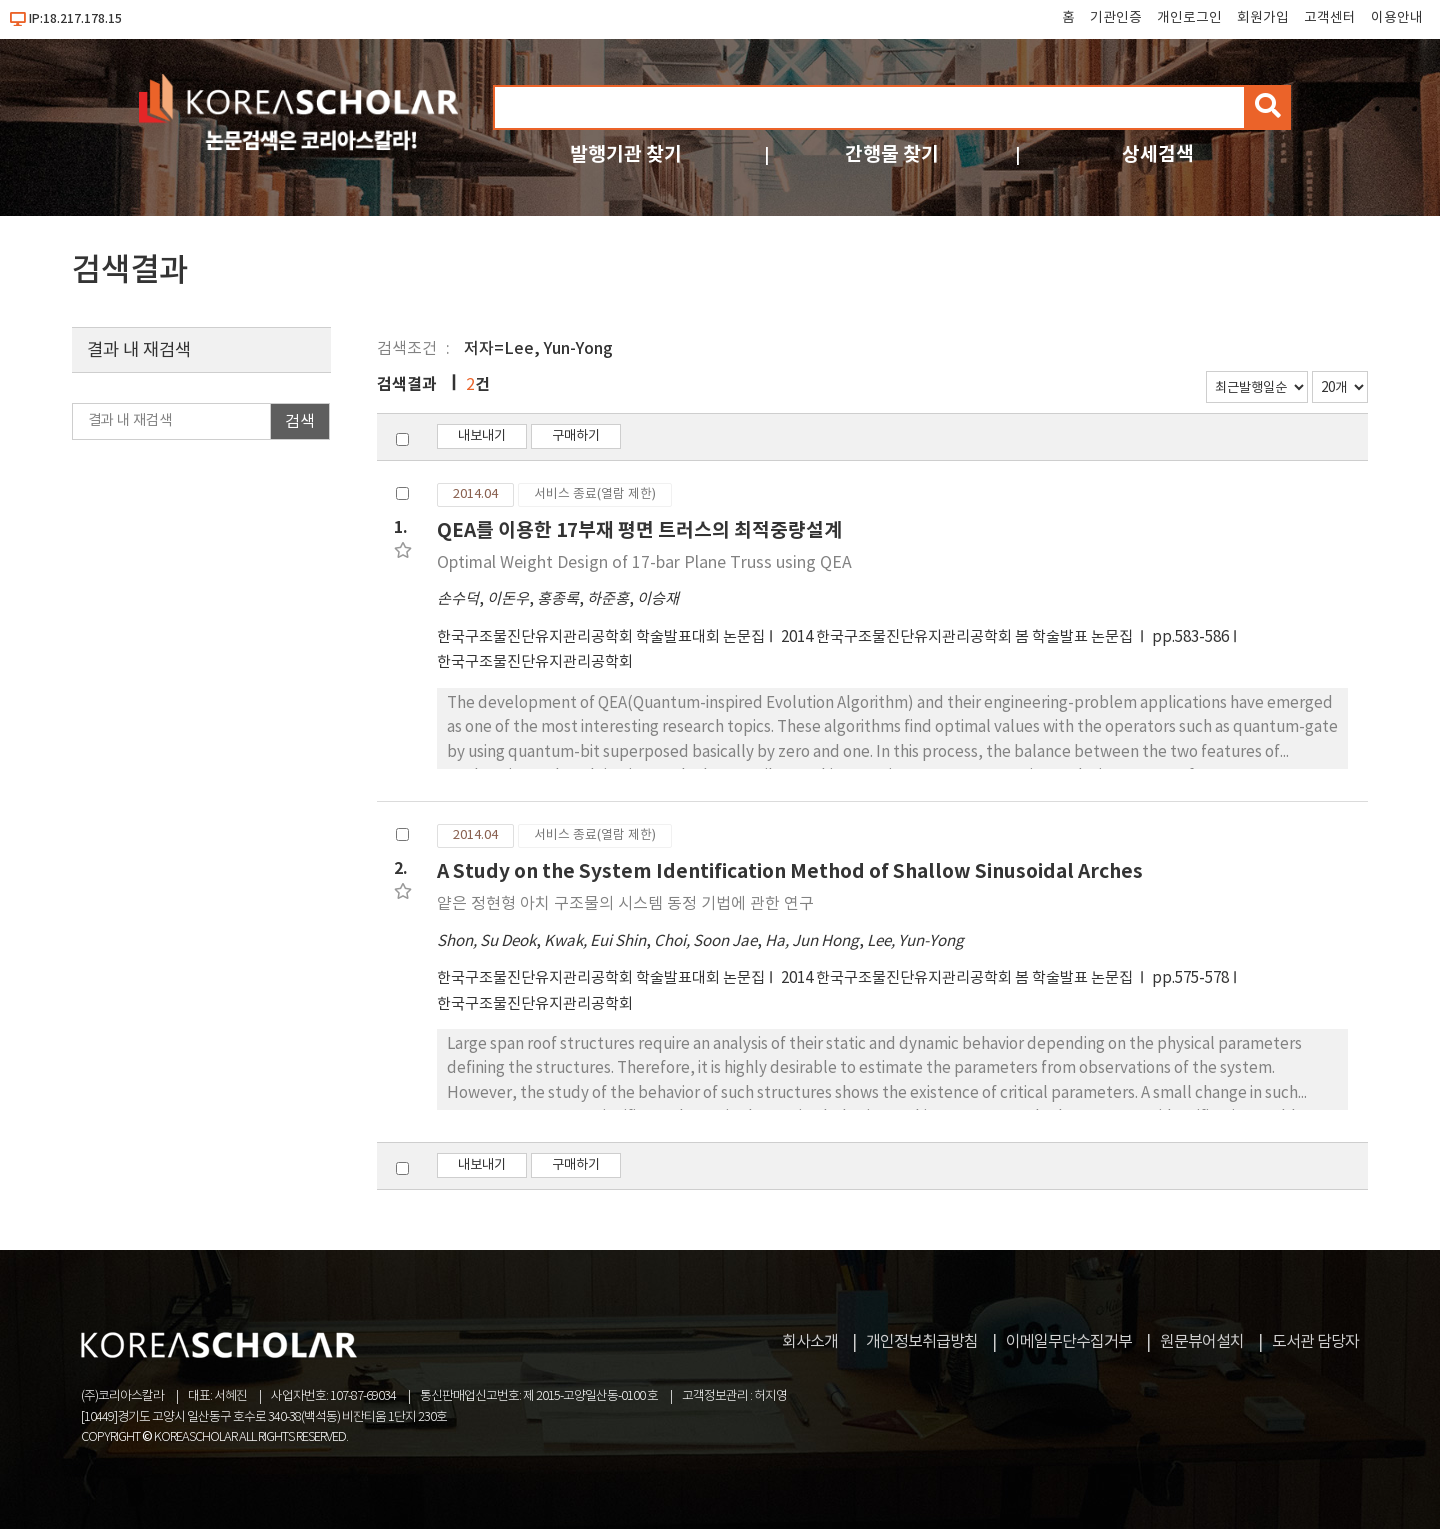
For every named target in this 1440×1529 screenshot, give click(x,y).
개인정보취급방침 (922, 1342)
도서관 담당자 (1315, 1342)
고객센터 (1330, 18)
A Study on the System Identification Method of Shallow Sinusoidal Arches (790, 871)
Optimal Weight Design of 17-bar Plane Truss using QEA (644, 563)
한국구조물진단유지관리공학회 (535, 662)
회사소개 (810, 1342)
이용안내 (1397, 18)
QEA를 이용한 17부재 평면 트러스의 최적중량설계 (639, 530)
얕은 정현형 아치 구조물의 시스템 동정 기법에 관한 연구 (625, 904)
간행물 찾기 (892, 154)
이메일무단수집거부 (1069, 1342)
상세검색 (1158, 154)
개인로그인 (1189, 18)
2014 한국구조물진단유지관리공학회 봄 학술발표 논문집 (958, 637)
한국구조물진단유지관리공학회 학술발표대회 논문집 (601, 637)
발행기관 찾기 (626, 154)
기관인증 (1116, 18)
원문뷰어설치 (1202, 1342)
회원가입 (1263, 18)
